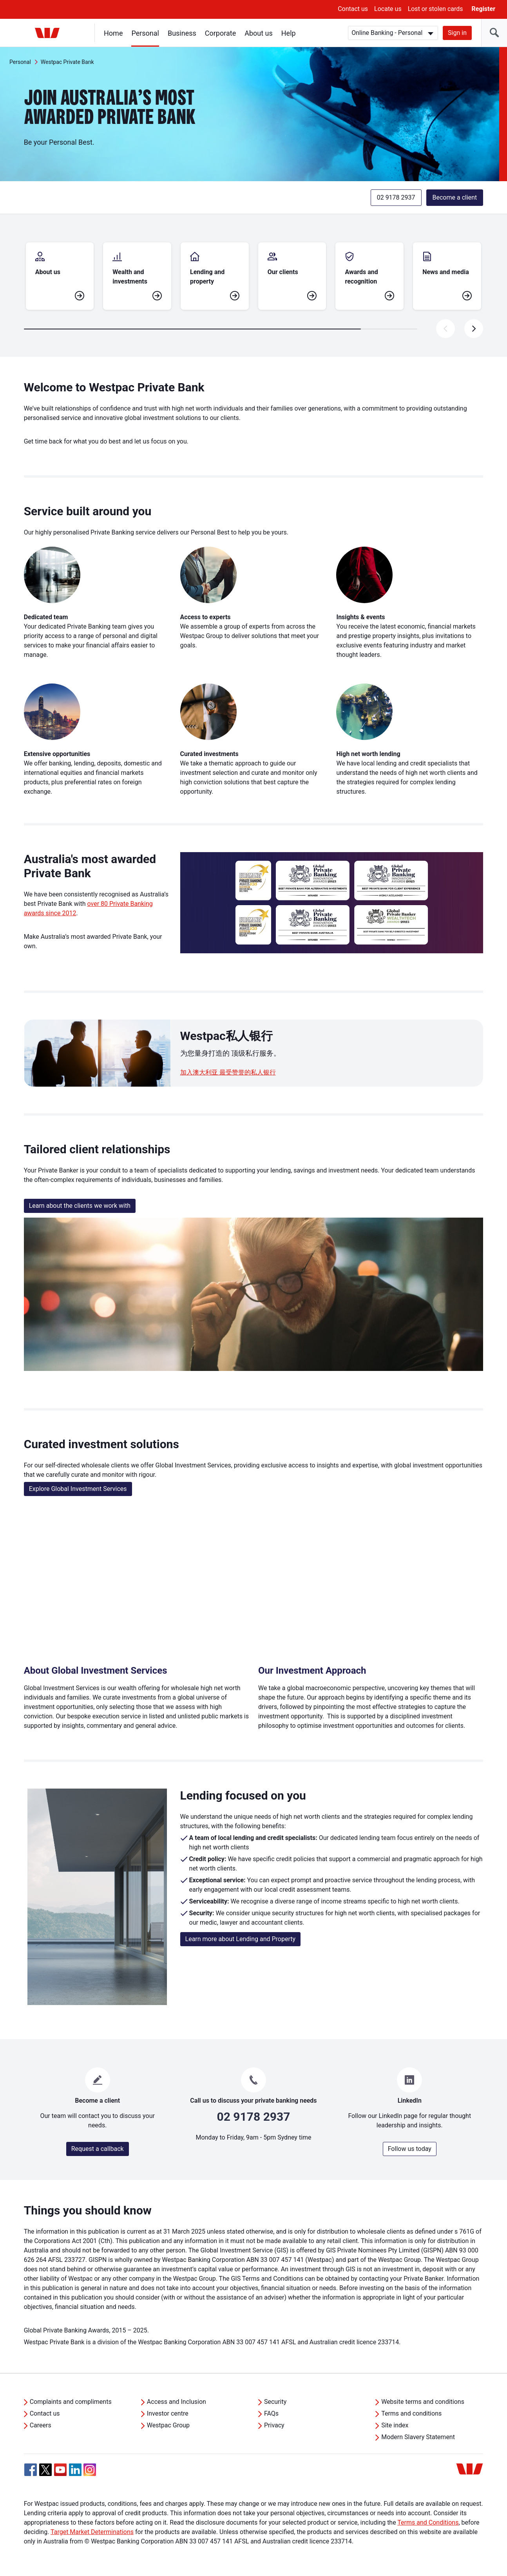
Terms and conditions (411, 2413)
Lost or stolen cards (435, 9)
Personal (145, 33)
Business (182, 33)
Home (113, 33)
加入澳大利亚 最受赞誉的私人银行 (228, 1072)
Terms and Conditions (427, 2522)
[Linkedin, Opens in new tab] (75, 2469)
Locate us (388, 9)
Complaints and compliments (71, 2401)
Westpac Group (168, 2425)
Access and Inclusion (176, 2401)
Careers (40, 2425)
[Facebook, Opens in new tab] (30, 2469)
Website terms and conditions (422, 2401)
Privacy (274, 2425)
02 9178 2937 (396, 197)
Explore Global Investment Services (78, 1489)
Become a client (455, 197)
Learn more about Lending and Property (240, 1939)
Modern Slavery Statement (418, 2437)
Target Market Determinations (92, 2532)
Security (275, 2401)
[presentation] (473, 328)
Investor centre (167, 2413)
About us (258, 33)
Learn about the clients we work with (79, 1205)
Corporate (220, 33)
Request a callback (97, 2148)
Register (483, 9)
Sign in (457, 32)
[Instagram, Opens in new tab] (89, 2474)
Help (288, 33)
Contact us (353, 9)
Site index (394, 2425)
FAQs (271, 2413)
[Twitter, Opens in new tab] (45, 2469)
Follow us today (409, 2148)
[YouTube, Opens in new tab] (60, 2469)
